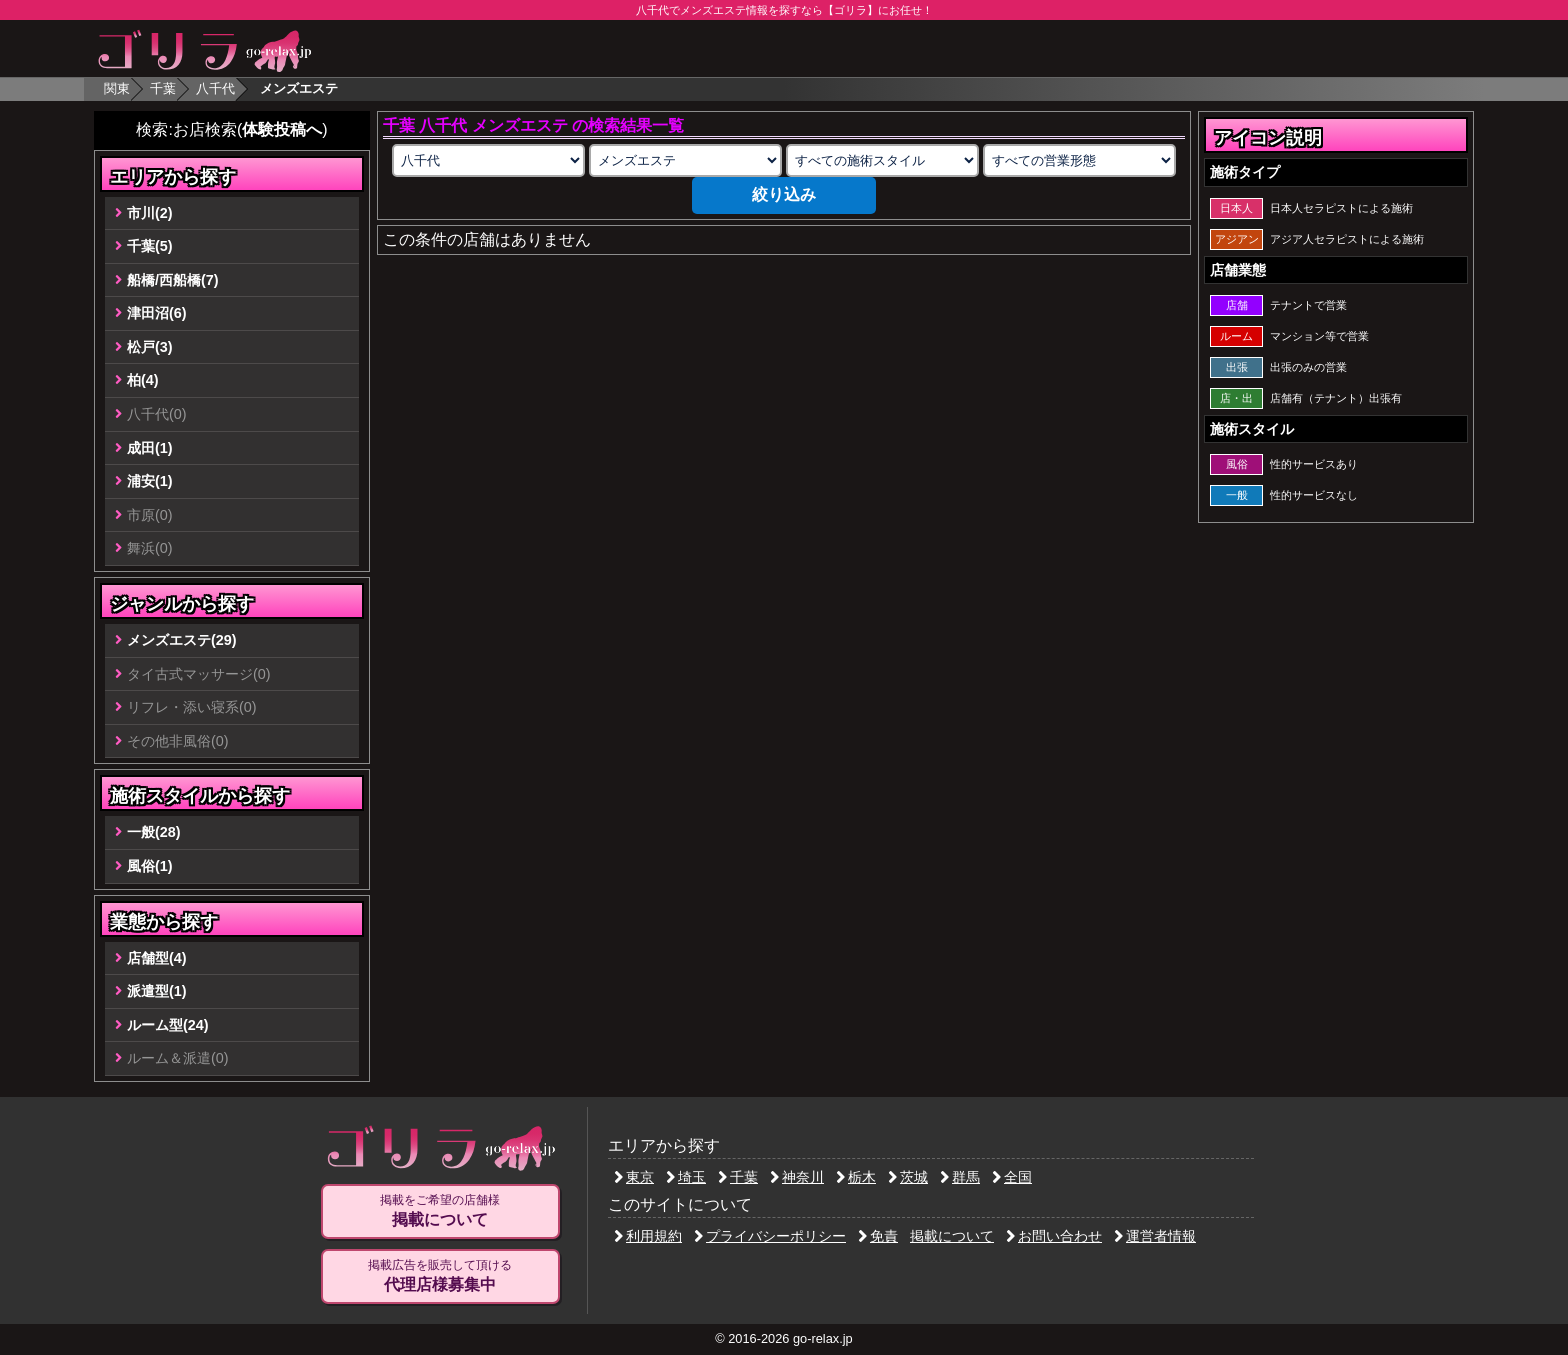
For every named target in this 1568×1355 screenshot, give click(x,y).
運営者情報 (1155, 1236)
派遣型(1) (157, 991)
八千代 (215, 88)
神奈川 (797, 1177)
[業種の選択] (685, 160)
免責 (878, 1236)
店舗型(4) (157, 958)
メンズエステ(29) (182, 640)
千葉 (163, 88)
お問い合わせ (1054, 1236)
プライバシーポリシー (770, 1236)
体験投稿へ (282, 129)
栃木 (856, 1177)
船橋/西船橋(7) (173, 280)
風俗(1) (150, 866)
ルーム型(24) (168, 1025)
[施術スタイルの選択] (882, 160)
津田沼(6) (157, 313)
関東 (117, 88)
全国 (1012, 1177)
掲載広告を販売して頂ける (440, 1276)
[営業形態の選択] (1079, 160)
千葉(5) (150, 246)
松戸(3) (150, 347)
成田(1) (150, 448)
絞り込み (784, 194)
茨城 (908, 1177)
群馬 (960, 1177)
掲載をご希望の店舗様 (440, 1211)
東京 (634, 1177)
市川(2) (150, 213)
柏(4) (143, 380)
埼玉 (686, 1177)
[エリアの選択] (488, 160)
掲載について (952, 1236)
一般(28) (154, 832)
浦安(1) (150, 481)
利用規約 (648, 1236)
